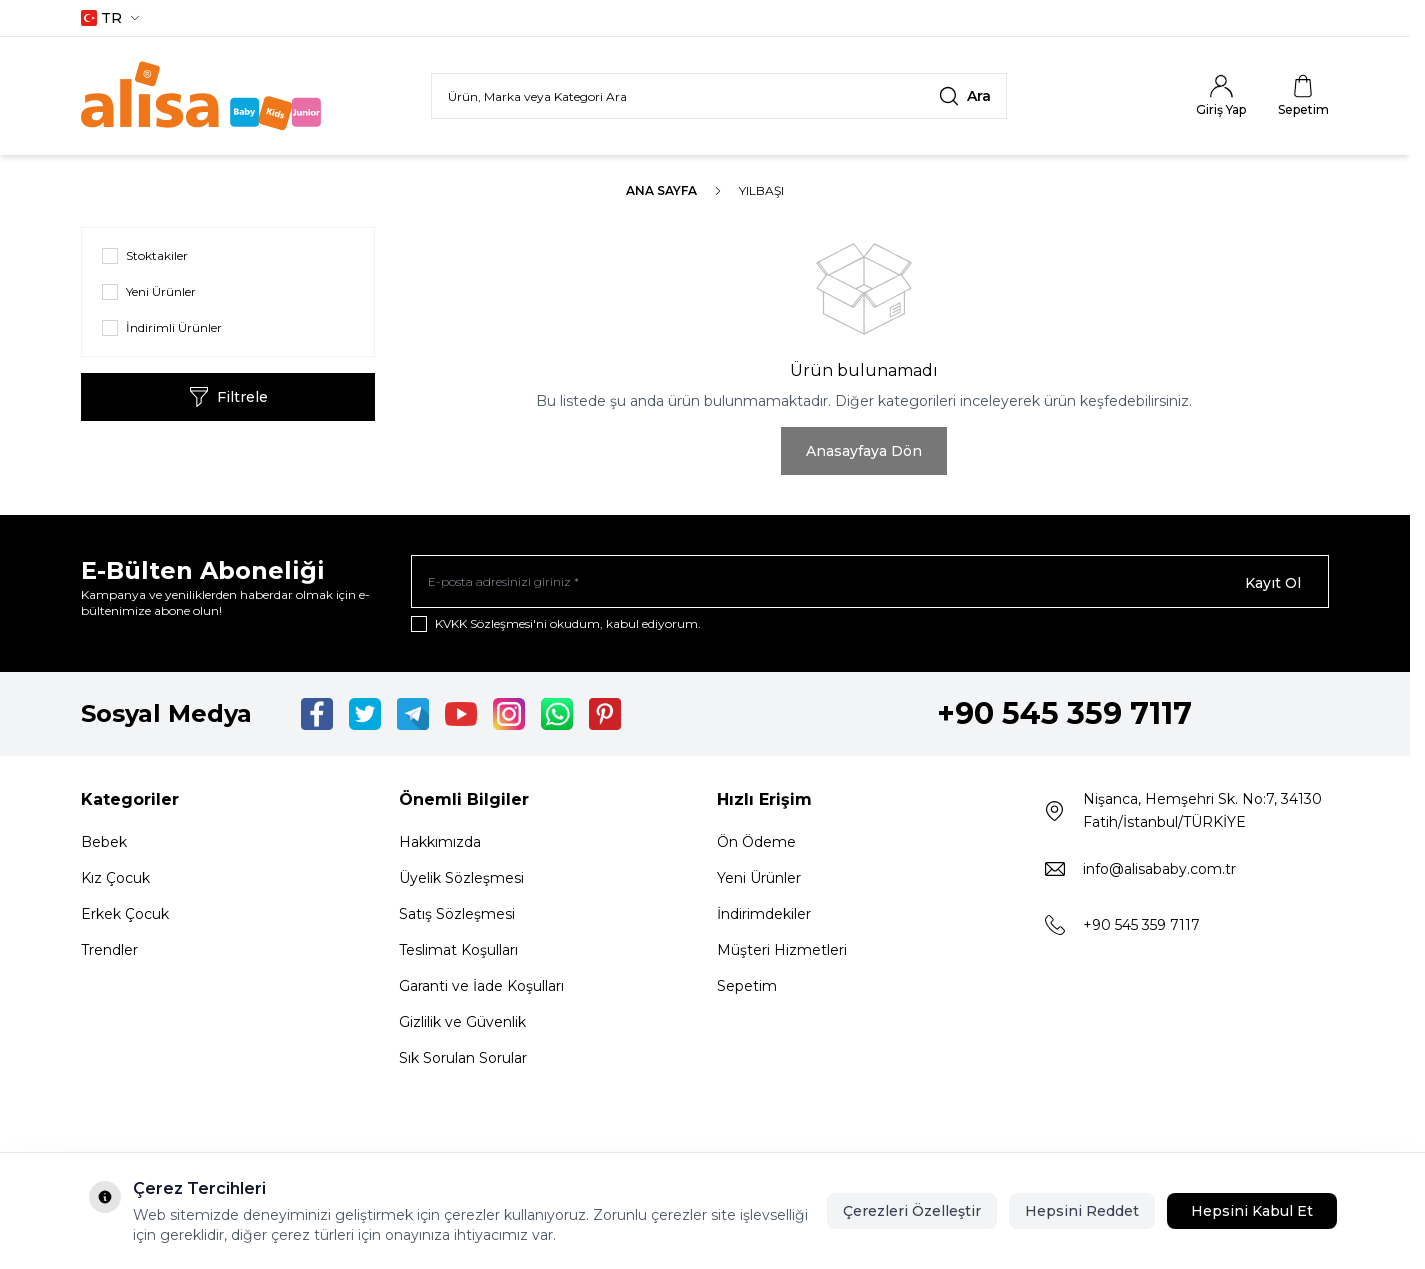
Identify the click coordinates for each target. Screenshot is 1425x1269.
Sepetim (747, 989)
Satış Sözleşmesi (457, 917)
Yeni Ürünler (759, 881)
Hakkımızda (440, 845)
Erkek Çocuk (125, 917)
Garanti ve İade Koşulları (481, 989)
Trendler (109, 953)
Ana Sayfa (661, 190)
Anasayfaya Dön (864, 451)
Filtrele (228, 397)
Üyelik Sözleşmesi (461, 881)
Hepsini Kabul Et (1252, 1211)
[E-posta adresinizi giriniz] (870, 583)
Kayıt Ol (1273, 583)
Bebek (104, 845)
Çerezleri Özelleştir (912, 1211)
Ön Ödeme (756, 845)
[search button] (965, 96)
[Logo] (201, 96)
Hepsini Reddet (1082, 1211)
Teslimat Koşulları (458, 953)
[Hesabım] (1221, 96)
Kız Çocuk (115, 881)
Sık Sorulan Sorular (463, 1061)
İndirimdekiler (764, 917)
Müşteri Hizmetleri (782, 953)
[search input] (719, 96)
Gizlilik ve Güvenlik (462, 1025)
